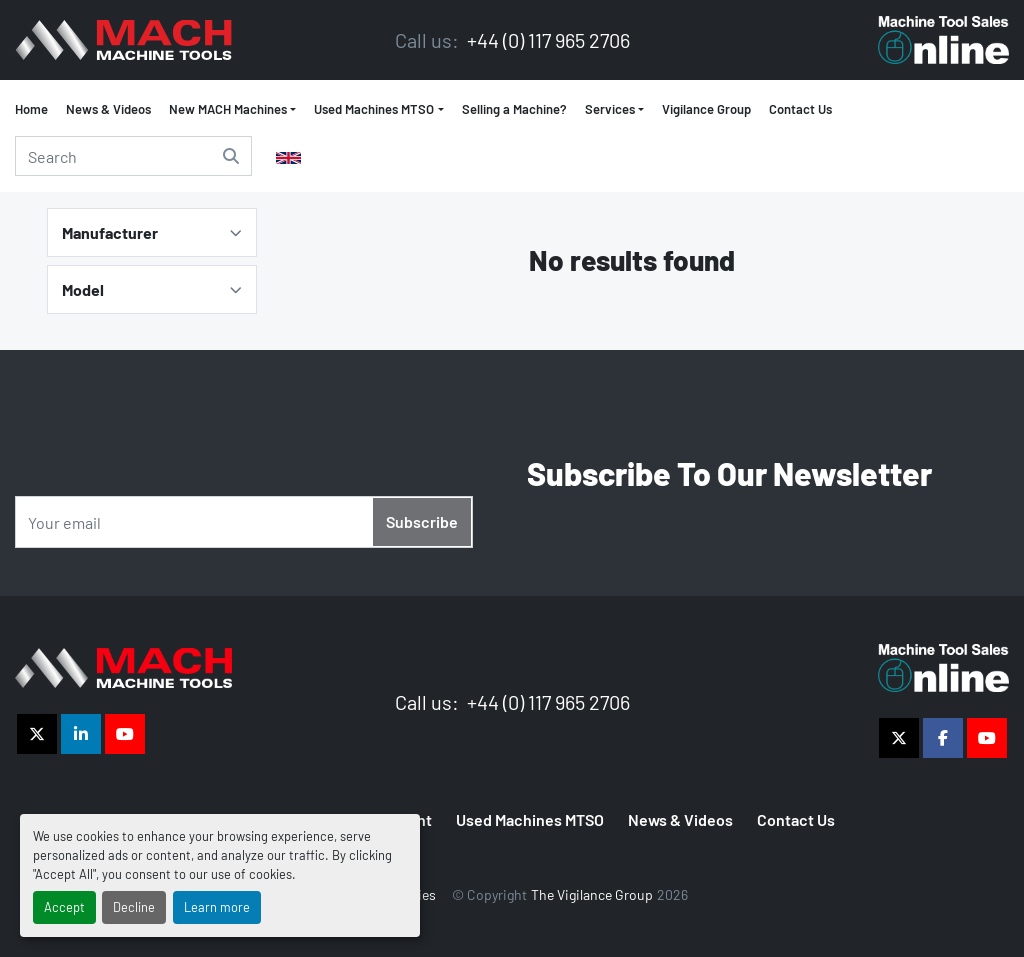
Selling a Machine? (514, 109)
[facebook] (943, 738)
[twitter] (37, 734)
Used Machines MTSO (374, 109)
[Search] (133, 156)
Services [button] (610, 109)
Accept (64, 907)
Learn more (217, 907)
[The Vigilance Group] (123, 665)
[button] (378, 110)
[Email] (244, 522)
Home (31, 109)
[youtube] (125, 734)
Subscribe (422, 521)
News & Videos (108, 109)
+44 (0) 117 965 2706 (546, 40)
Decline (134, 907)
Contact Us (800, 109)
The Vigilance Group (592, 894)
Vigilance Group (706, 109)
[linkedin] (81, 734)
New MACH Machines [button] (228, 109)
